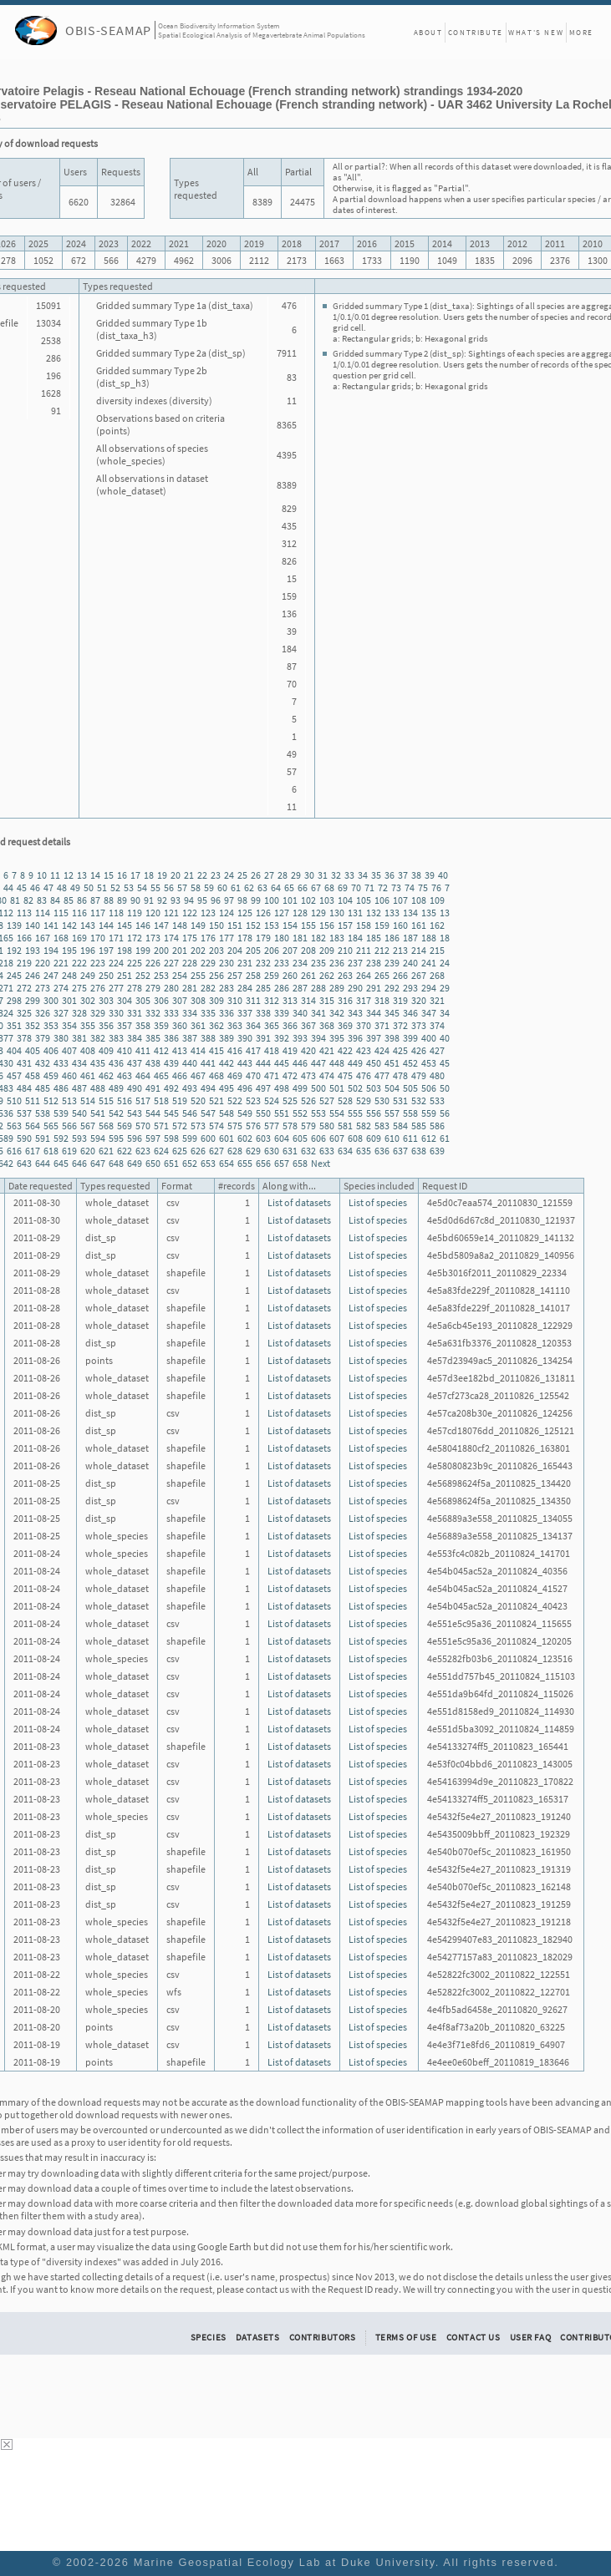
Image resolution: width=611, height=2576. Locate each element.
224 (116, 962)
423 (363, 1050)
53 (129, 887)
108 (418, 900)
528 (345, 1100)
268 (437, 975)
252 (142, 975)
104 (345, 900)
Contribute (475, 32)
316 (345, 1000)
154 (290, 925)
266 (400, 975)
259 (271, 975)
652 (189, 1163)
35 (376, 875)
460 (69, 1075)
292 (392, 987)
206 (271, 950)
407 (69, 1050)
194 (51, 950)
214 (418, 950)
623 (142, 1150)
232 (263, 962)
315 (326, 1000)
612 (428, 1138)
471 (271, 1075)
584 (400, 1125)
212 (382, 950)
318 (382, 1000)
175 (189, 937)
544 (152, 1113)
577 (271, 1125)
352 (32, 1025)
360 (179, 1025)
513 (69, 1100)
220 (42, 962)
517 (142, 1100)
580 (326, 1125)
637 (400, 1150)
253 (161, 975)
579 (308, 1125)
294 (428, 987)
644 (42, 1163)
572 (179, 1125)
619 (69, 1150)
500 (318, 1088)
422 (345, 1050)
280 (171, 987)
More (581, 32)
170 (97, 937)
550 (263, 1113)
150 (216, 925)
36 (389, 875)
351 (14, 1025)
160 (400, 925)
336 (226, 1013)
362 (216, 1025)
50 (89, 887)
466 (179, 1075)
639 (437, 1150)
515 (106, 1100)
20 (176, 875)
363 (234, 1025)
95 (202, 900)
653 (208, 1163)
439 (171, 1063)
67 (316, 887)
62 (249, 887)
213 (400, 950)
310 (234, 1000)
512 (51, 1100)
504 (392, 1088)
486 (61, 1088)
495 (226, 1088)
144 (106, 925)
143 (87, 925)
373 (418, 1025)
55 (155, 887)
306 (161, 1000)
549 (244, 1113)
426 (418, 1050)
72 (383, 887)
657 (281, 1163)
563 (14, 1125)
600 (208, 1138)
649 (134, 1163)
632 (308, 1150)
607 (336, 1138)
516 (124, 1100)
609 (373, 1138)
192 (14, 950)
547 (208, 1113)
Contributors (322, 2337)
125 (244, 912)
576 (253, 1125)
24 (229, 875)
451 (392, 1063)
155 (308, 925)
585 (418, 1125)
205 (253, 950)
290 (355, 987)
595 (116, 1138)
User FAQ (531, 2337)
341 (318, 1013)
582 (363, 1125)
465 (161, 1075)
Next (320, 1163)
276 (97, 987)
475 (345, 1075)
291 (373, 987)
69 (343, 887)
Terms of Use (406, 2337)
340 (300, 1013)
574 (216, 1125)
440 (189, 1063)
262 (326, 975)
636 (382, 1150)
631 (290, 1150)
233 (281, 962)
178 (244, 937)
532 (418, 1100)
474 (326, 1075)
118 (116, 912)
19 (162, 875)
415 (216, 1050)
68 (329, 887)
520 (198, 1100)
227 (171, 962)
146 (142, 925)
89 (122, 900)
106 (382, 900)
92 (162, 900)
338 (263, 1013)
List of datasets (299, 1202)
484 (24, 1088)
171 (116, 937)
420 (308, 1050)
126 (263, 912)
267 (418, 975)
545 (171, 1113)
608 (355, 1138)
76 (436, 887)
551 (281, 1113)
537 (24, 1113)
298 (14, 1000)
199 (142, 950)
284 (244, 987)
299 (32, 1000)
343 (355, 1013)
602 (244, 1138)
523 (253, 1100)
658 (300, 1163)
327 (61, 1013)
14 (95, 875)
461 (87, 1075)
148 (179, 925)
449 (355, 1063)
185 (373, 937)
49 (75, 887)
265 (382, 975)
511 (32, 1100)
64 (276, 887)
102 (308, 900)
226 (152, 962)
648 (116, 1163)
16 (122, 875)
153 (271, 925)
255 (198, 975)
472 (290, 1075)
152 (253, 925)
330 (116, 1013)
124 (226, 912)
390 (244, 1038)
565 (51, 1125)
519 (179, 1100)
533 (437, 1100)
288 (318, 987)
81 (15, 900)
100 (271, 900)
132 (373, 912)
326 (42, 1013)
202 (198, 950)
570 (142, 1125)
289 (336, 987)
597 (152, 1138)
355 (87, 1025)
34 (363, 875)
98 (242, 900)
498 (281, 1088)
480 (437, 1075)
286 (281, 987)
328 (79, 1013)
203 (216, 950)
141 (51, 925)
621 (106, 1150)
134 (410, 912)
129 (318, 912)
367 (308, 1025)
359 (161, 1025)
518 (161, 1100)
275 (79, 987)
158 (363, 925)
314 (308, 1000)
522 (234, 1100)
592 (61, 1138)
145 (124, 925)
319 (400, 1000)
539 (61, 1113)
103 (326, 900)
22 (202, 875)
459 (51, 1075)
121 (171, 912)
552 (300, 1113)
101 (290, 900)
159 (382, 925)
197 (106, 950)
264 (363, 975)
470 (253, 1075)
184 (355, 937)
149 (198, 925)
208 (308, 950)
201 (179, 950)
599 (189, 1138)
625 (179, 1150)
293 (410, 987)
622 (124, 1150)
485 (42, 1088)
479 (418, 1075)
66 (303, 887)
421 (326, 1050)
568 (106, 1125)
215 (437, 950)
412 (161, 1050)
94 (189, 900)
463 (124, 1075)
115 (61, 912)
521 (216, 1100)
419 (290, 1050)
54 (142, 887)
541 (97, 1113)
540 (79, 1113)
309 (216, 1000)
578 (290, 1125)
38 (416, 875)
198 (124, 950)
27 (269, 875)
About (428, 32)
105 (363, 900)
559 (428, 1113)
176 (208, 937)
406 (51, 1050)
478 (400, 1075)
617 (32, 1150)
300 (51, 1000)
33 (349, 875)
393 (300, 1038)
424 (382, 1050)
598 (171, 1138)
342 (336, 1013)
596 (134, 1138)
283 (226, 987)
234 (300, 962)
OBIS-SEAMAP (108, 30)
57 (182, 887)
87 (95, 900)
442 (226, 1063)
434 (79, 1063)
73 (396, 887)
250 (106, 975)
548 (226, 1113)
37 (403, 875)
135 (428, 912)
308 (198, 1000)
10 (42, 875)
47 (48, 887)
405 (32, 1050)
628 (234, 1150)
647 (97, 1163)
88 (109, 900)
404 (14, 1050)
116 (79, 912)
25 (242, 875)
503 (373, 1088)
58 (196, 887)
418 (271, 1050)
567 (87, 1125)
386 (171, 1038)
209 (326, 950)
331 (134, 1013)
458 (32, 1075)
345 (392, 1013)
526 (308, 1100)
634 (345, 1150)
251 (124, 975)
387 (189, 1038)
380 (61, 1038)
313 (290, 1000)
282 (208, 987)
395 (336, 1038)
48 (62, 887)
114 (42, 912)
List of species (378, 1202)
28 (282, 875)
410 (124, 1050)
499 (300, 1088)
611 (410, 1138)
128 (300, 912)
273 (42, 987)
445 (281, 1063)
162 (437, 925)
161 (418, 925)
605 (300, 1138)
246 (32, 975)
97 (229, 900)
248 (69, 975)
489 (116, 1088)
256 (216, 975)
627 (216, 1150)
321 (437, 1000)
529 (363, 1100)
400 (428, 1038)
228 (189, 962)
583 (382, 1125)
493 (189, 1088)
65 (289, 887)
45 (22, 887)
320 (418, 1000)
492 (171, 1088)
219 (24, 962)
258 (253, 975)
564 (32, 1125)
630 (271, 1150)
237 (355, 962)
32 (336, 875)
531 (400, 1100)
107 (400, 900)
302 (87, 1000)
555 (355, 1113)
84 (55, 900)
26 (256, 875)
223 (97, 962)
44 (8, 887)
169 (79, 937)
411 (142, 1050)
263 (345, 975)
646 (79, 1163)
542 (116, 1113)
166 (24, 937)
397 (373, 1038)
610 (392, 1138)
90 (135, 900)
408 (87, 1050)
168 (61, 937)
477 (382, 1075)
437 (134, 1063)
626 (198, 1150)
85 (69, 900)
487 (79, 1088)
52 (115, 887)
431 (24, 1063)
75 (423, 887)
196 (87, 950)
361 (198, 1025)
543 (134, 1113)
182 (318, 937)
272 (24, 987)
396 (355, 1038)
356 (106, 1025)
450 (373, 1063)
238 (373, 962)
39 (430, 875)
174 (171, 937)
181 (300, 937)
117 (97, 912)
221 (61, 962)
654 (226, 1163)
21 (189, 875)
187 (410, 937)
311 (253, 1000)
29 (296, 875)
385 (152, 1038)
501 (336, 1088)
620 (87, 1150)
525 (290, 1100)
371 (382, 1025)
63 (262, 887)
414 (198, 1050)
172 (134, 937)
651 (171, 1163)
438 (152, 1063)
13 (82, 875)
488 (97, 1088)
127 (281, 912)
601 (226, 1138)
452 (410, 1063)
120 (152, 912)
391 (263, 1038)
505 (410, 1088)
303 (106, 1000)
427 (437, 1050)
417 (253, 1050)
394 (318, 1038)
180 (281, 937)
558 (410, 1113)
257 (234, 975)
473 (308, 1075)
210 (345, 950)
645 (61, 1163)
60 (222, 887)
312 (271, 1000)
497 (263, 1088)
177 (226, 937)
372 (400, 1025)
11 (55, 875)
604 (281, 1138)
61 (236, 887)
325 (24, 1013)
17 (135, 875)
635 (363, 1150)
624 (161, 1150)
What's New (535, 32)
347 (428, 1013)
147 (161, 925)
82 (28, 900)
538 (42, 1113)
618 (51, 1150)
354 (69, 1025)
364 (253, 1025)
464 (142, 1075)
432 (42, 1063)
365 (271, 1025)
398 (392, 1038)
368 (326, 1025)
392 (281, 1038)
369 (345, 1025)
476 (363, 1075)
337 (244, 1013)
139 (14, 925)
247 (51, 975)
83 (42, 900)
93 (176, 900)
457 (14, 1075)
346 (410, 1013)
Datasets (258, 2337)
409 (106, 1050)
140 (32, 925)
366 (290, 1025)
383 (116, 1038)
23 (216, 875)
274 (61, 987)
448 (336, 1063)
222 (79, 962)
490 (134, 1088)
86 (82, 900)
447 (318, 1063)
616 (14, 1150)
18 (149, 875)
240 (410, 962)
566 (69, 1125)
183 (336, 937)
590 (24, 1138)
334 (189, 1013)
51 (102, 887)
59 (209, 887)
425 (400, 1050)
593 (79, 1138)
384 (134, 1038)
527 (326, 1100)
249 (87, 975)
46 (35, 887)
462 (106, 1075)
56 (169, 887)
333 (171, 1013)
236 (336, 962)
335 (208, 1013)
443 (244, 1063)
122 (189, 912)
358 (142, 1025)
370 (363, 1025)
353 (51, 1025)
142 (69, 925)
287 (300, 987)
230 (226, 962)
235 (318, 962)
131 (355, 912)
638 (418, 1150)
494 (208, 1088)
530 (382, 1100)
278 (134, 987)
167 (42, 937)
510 (14, 1100)
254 (179, 975)
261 (308, 975)
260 (290, 975)
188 (428, 937)
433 (61, 1063)
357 (124, 1025)
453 (428, 1063)
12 (69, 875)
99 (256, 900)
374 (437, 1025)
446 (300, 1063)
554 (336, 1113)
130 (336, 912)
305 (142, 1000)
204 (234, 950)
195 (69, 950)
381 (79, 1038)
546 (189, 1113)
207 (290, 950)
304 (124, 1000)
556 (373, 1113)
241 (428, 962)
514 (87, 1100)
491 (152, 1088)
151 (234, 925)
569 (124, 1125)
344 (373, 1013)
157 (345, 925)
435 (97, 1063)
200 (161, 950)
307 (179, 1000)
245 (14, 975)
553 (318, 1113)
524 (271, 1100)
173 (152, 937)
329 (97, 1013)
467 (198, 1075)
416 (234, 1050)
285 (263, 987)
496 (244, 1088)
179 (263, 937)
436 (116, 1063)
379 (42, 1038)
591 (42, 1138)
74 (410, 887)
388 (208, 1038)
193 (32, 950)
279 (152, 987)
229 (208, 962)
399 (410, 1038)
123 (208, 912)
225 (134, 962)
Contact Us (473, 2337)
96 (216, 900)
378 (24, 1038)
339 (281, 1013)
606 (318, 1138)
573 (198, 1125)
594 (97, 1138)
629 (253, 1150)
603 (263, 1138)
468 (216, 1075)
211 (363, 950)
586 (437, 1125)
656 (263, 1163)
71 (369, 887)
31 (323, 875)
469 (234, 1075)
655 (244, 1163)
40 (443, 875)
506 (428, 1088)
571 (161, 1125)
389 (226, 1038)
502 (355, 1088)
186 (392, 937)
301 (69, 1000)
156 (326, 925)
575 (234, 1125)
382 (97, 1038)
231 (244, 962)
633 (326, 1150)
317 (363, 1000)
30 (309, 875)
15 (109, 875)
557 (392, 1113)
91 (149, 900)
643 (24, 1163)
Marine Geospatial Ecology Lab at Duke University (284, 2562)
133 (392, 912)
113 (24, 912)
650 (152, 1163)
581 (345, 1125)
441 (208, 1063)
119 (134, 912)
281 (189, 987)
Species (209, 2337)
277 (116, 987)
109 (437, 900)
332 (152, 1013)
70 (356, 887)
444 (263, 1063)
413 (179, 1050)
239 (392, 962)
